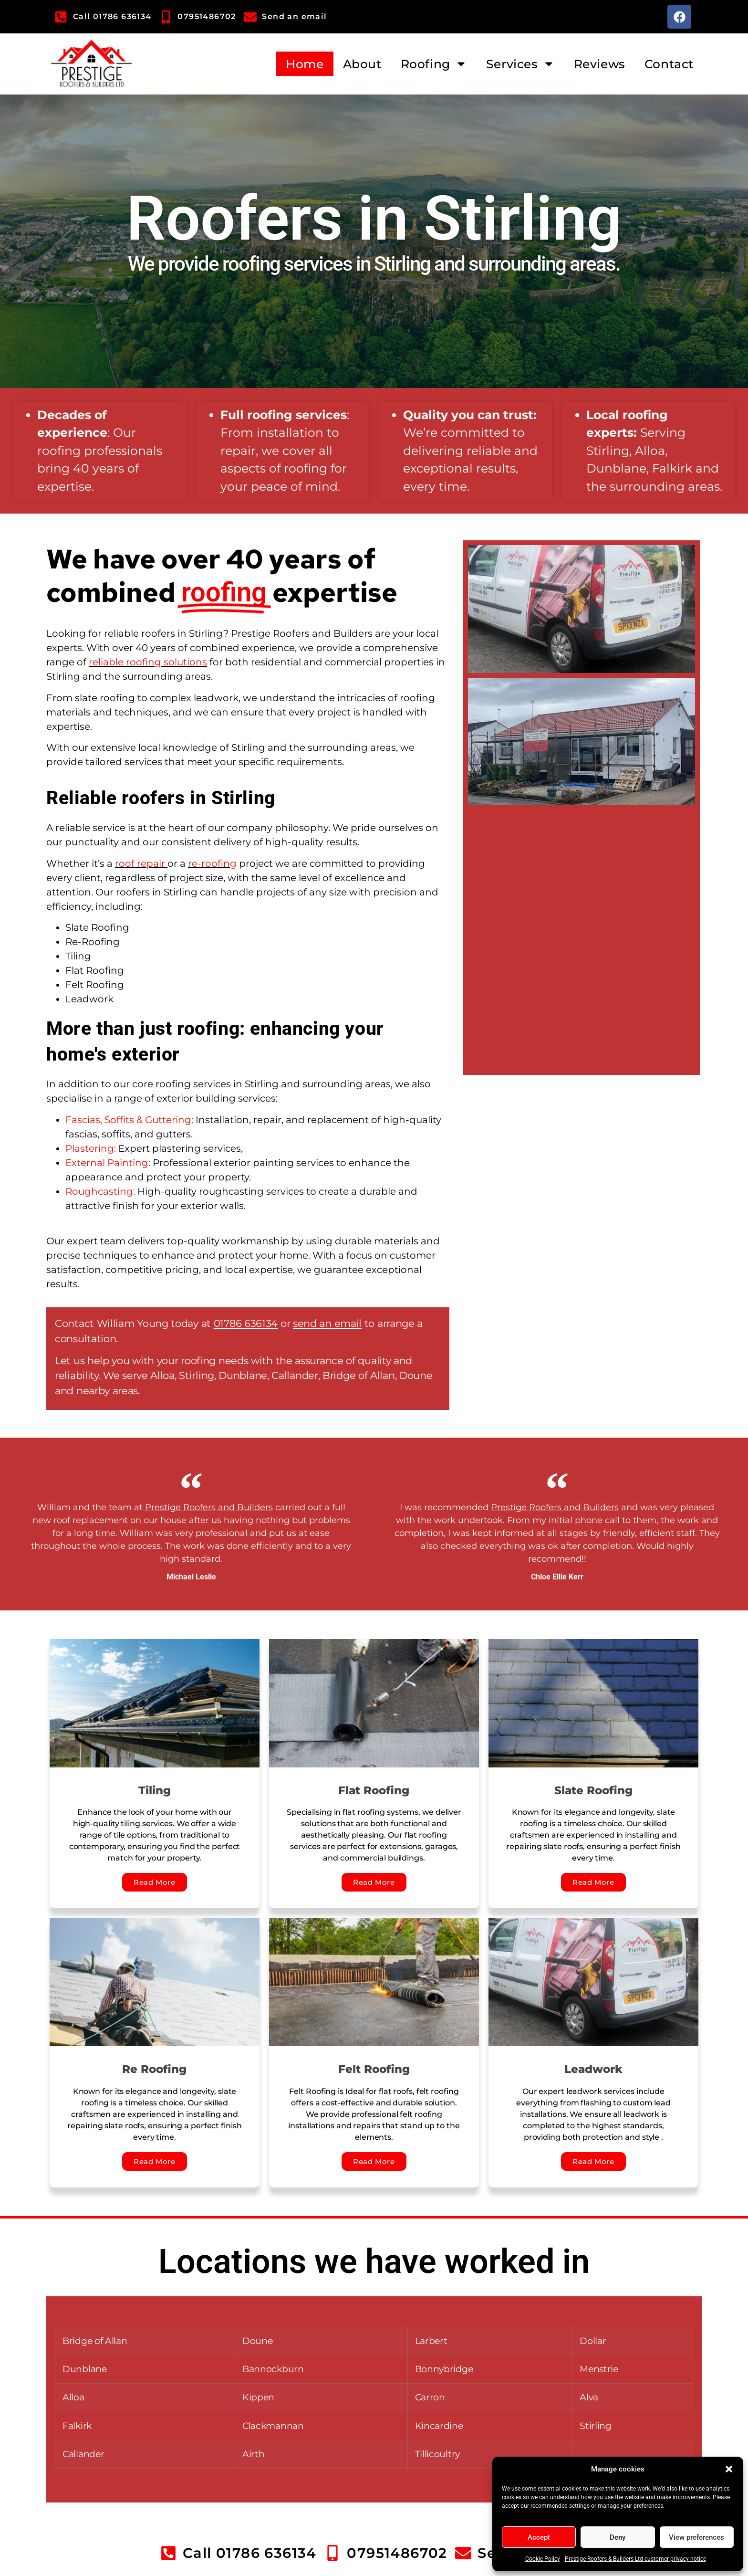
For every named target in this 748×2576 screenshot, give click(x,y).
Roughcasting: (101, 1191)
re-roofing (212, 863)
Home (304, 64)
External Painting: (107, 1162)
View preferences (696, 2537)
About (362, 64)
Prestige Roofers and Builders (209, 1507)
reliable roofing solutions (148, 662)
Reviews (599, 64)
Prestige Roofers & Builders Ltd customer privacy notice (635, 2558)
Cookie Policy (542, 2558)
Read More (154, 1882)
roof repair (140, 863)
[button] (729, 2469)
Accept (539, 2537)
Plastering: (90, 1148)
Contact (669, 64)
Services (520, 63)
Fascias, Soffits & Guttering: (129, 1119)
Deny (617, 2537)
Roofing (434, 63)
